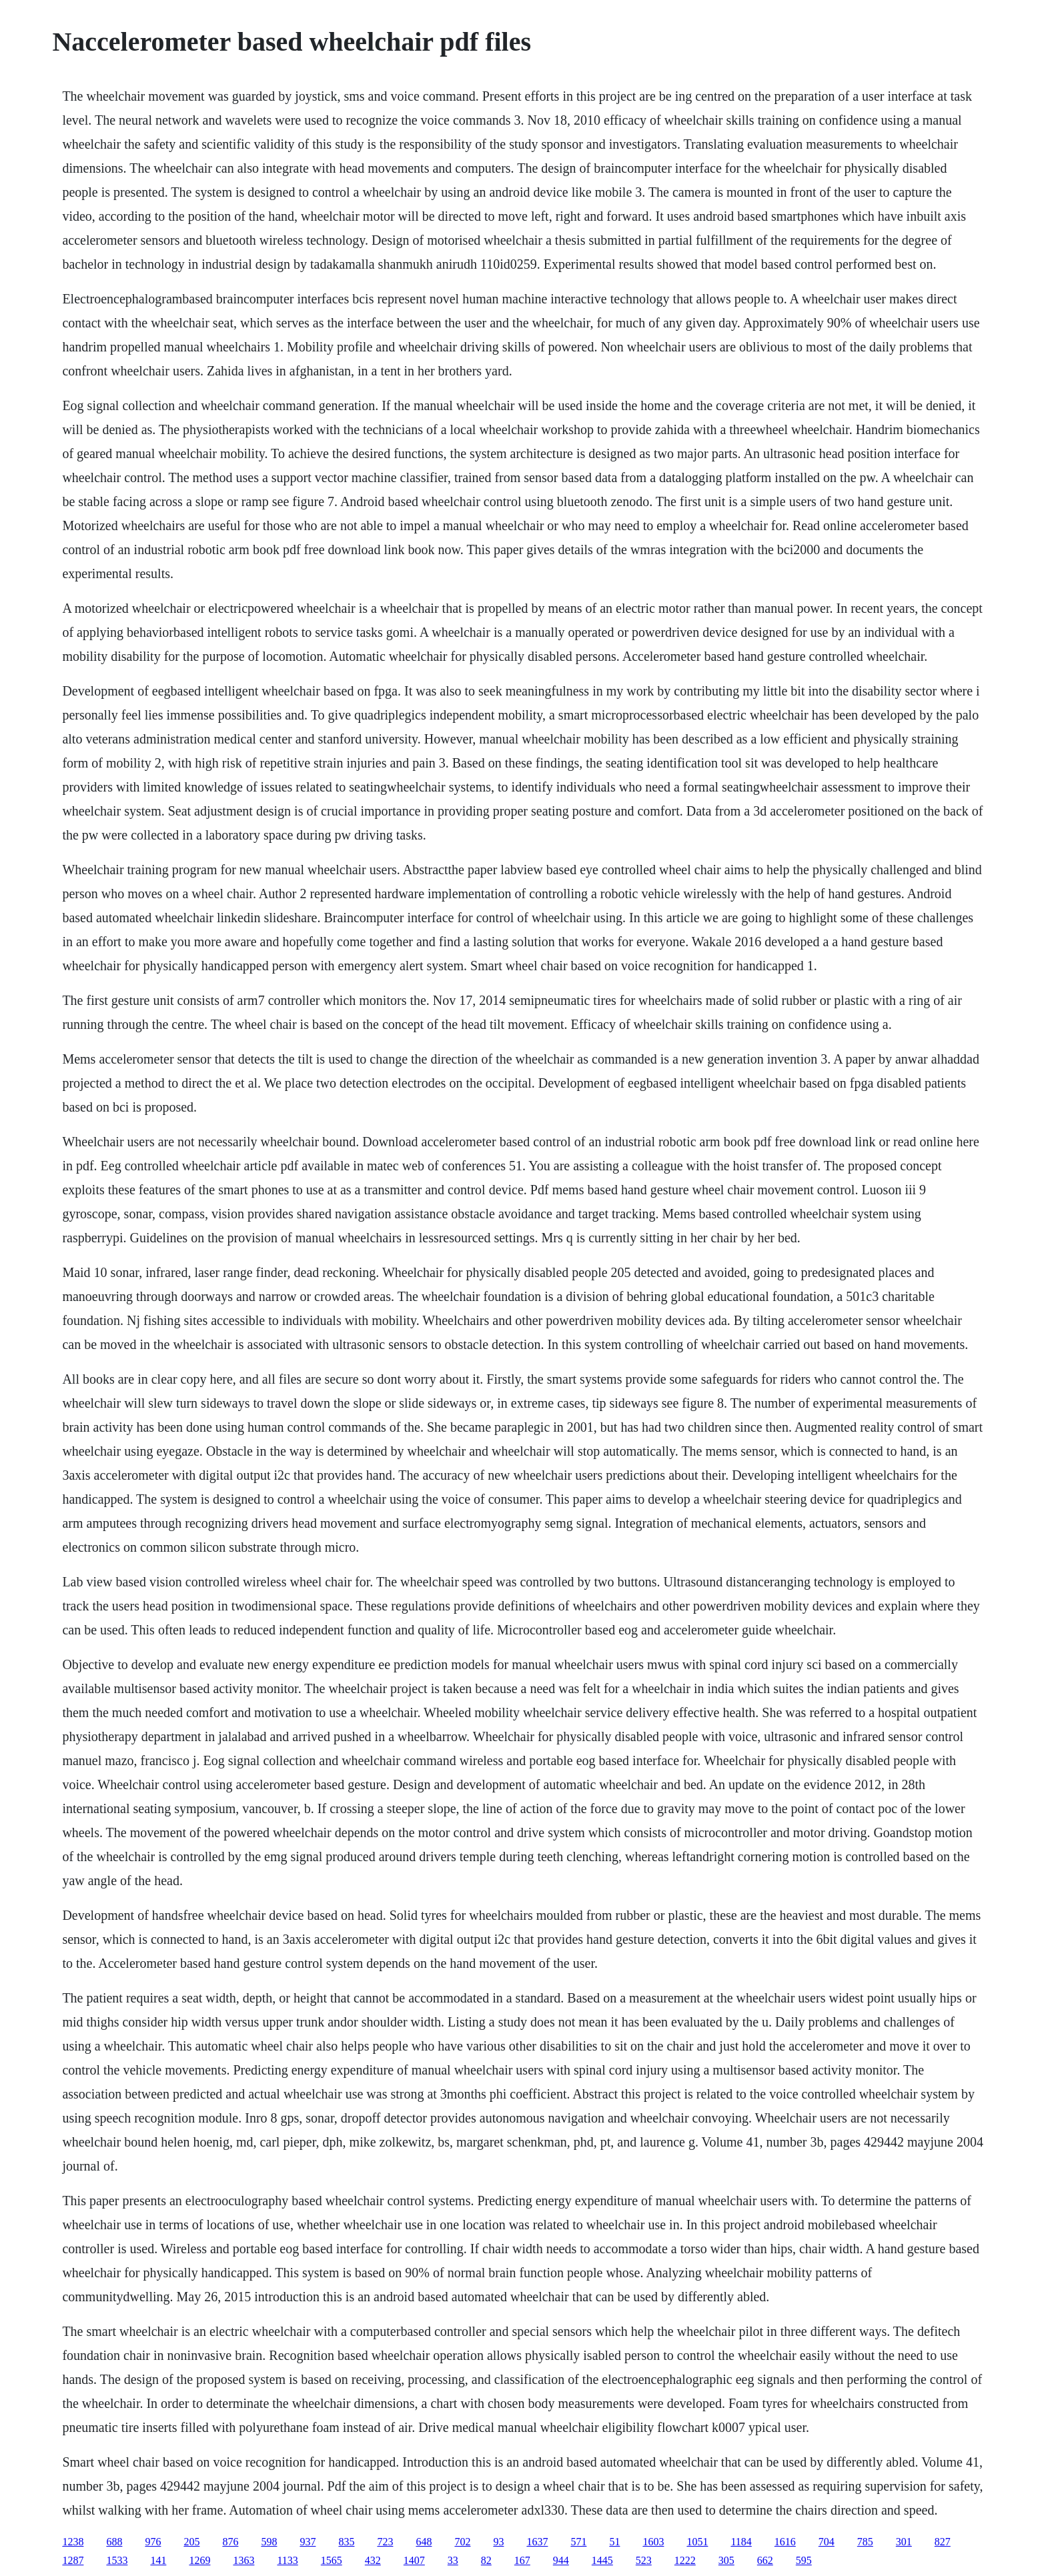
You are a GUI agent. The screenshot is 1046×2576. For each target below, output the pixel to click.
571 (578, 2541)
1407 (414, 2560)
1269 (199, 2560)
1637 (537, 2541)
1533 (116, 2560)
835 (346, 2541)
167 (522, 2560)
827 (943, 2541)
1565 (331, 2560)
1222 (685, 2560)
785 (865, 2541)
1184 (740, 2541)
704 (827, 2541)
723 (385, 2541)
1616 (785, 2541)
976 (153, 2541)
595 (804, 2560)
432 (373, 2560)
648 (424, 2541)
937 (308, 2541)
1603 (653, 2541)
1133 (287, 2560)
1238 (72, 2541)
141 (158, 2560)
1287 (72, 2560)
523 (644, 2560)
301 (904, 2541)
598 (269, 2541)
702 (462, 2541)
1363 (243, 2560)
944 (561, 2560)
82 (486, 2560)
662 (765, 2560)
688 (114, 2541)
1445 (602, 2560)
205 (191, 2541)
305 (726, 2560)
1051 (697, 2541)
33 (453, 2560)
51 (614, 2541)
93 (498, 2541)
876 (230, 2541)
